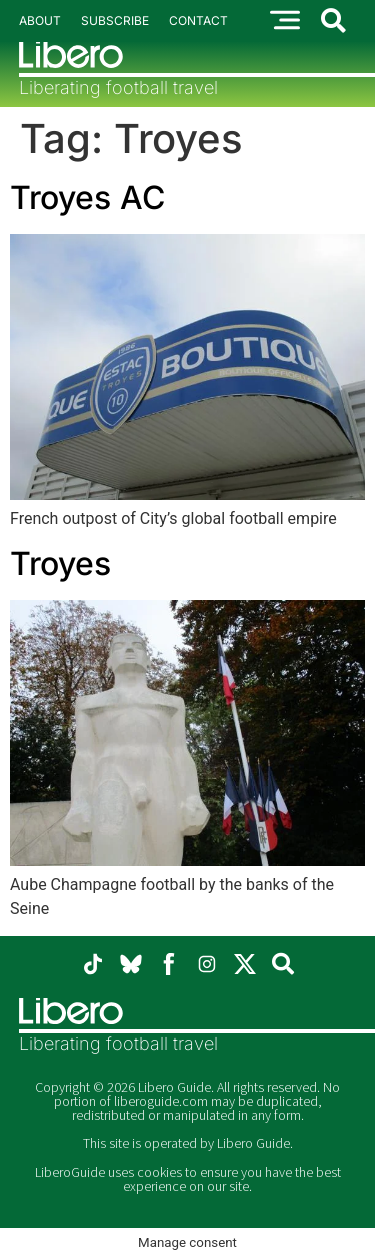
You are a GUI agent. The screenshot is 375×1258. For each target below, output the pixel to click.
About (40, 20)
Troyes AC (87, 197)
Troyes (60, 563)
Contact (198, 20)
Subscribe (115, 20)
